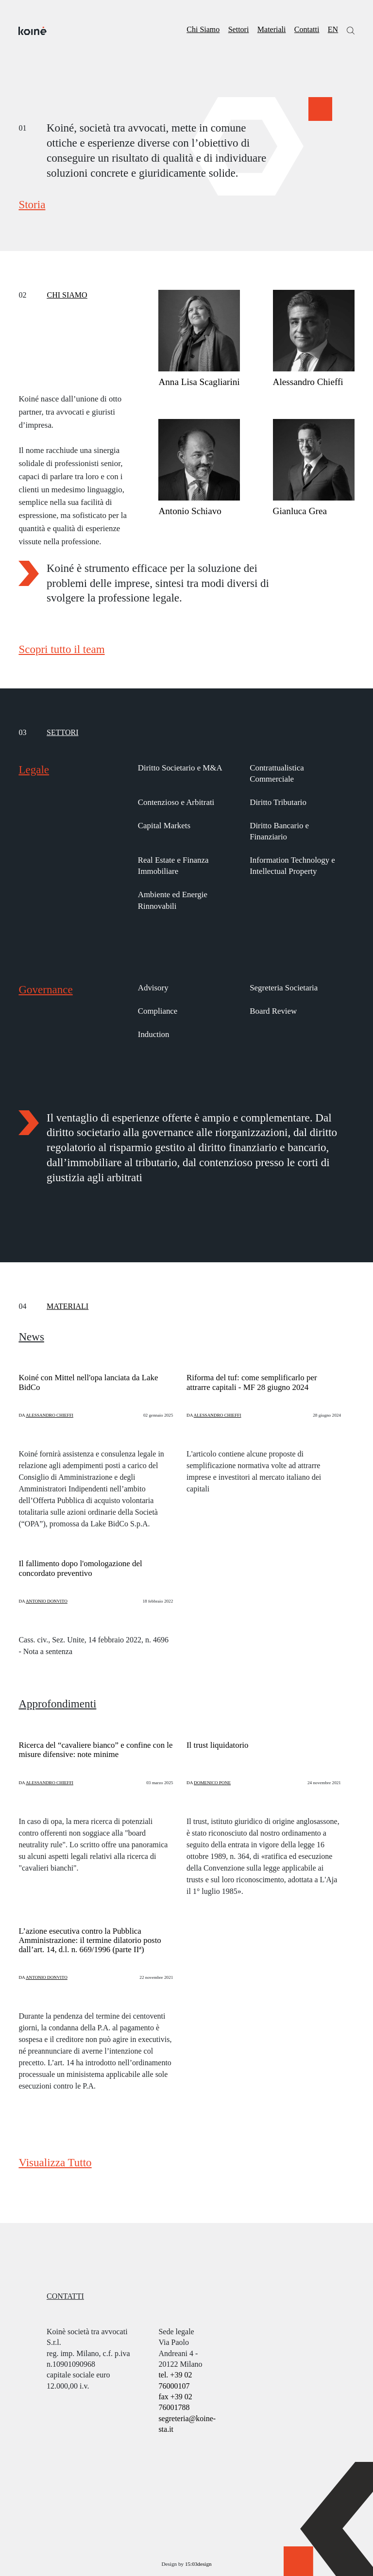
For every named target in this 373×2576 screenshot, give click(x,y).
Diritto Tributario (278, 802)
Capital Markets (164, 825)
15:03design (198, 2564)
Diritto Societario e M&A (180, 767)
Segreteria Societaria (284, 987)
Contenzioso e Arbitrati (176, 802)
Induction (154, 1034)
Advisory (153, 987)
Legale (33, 769)
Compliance (158, 1011)
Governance (45, 989)
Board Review (273, 1011)
